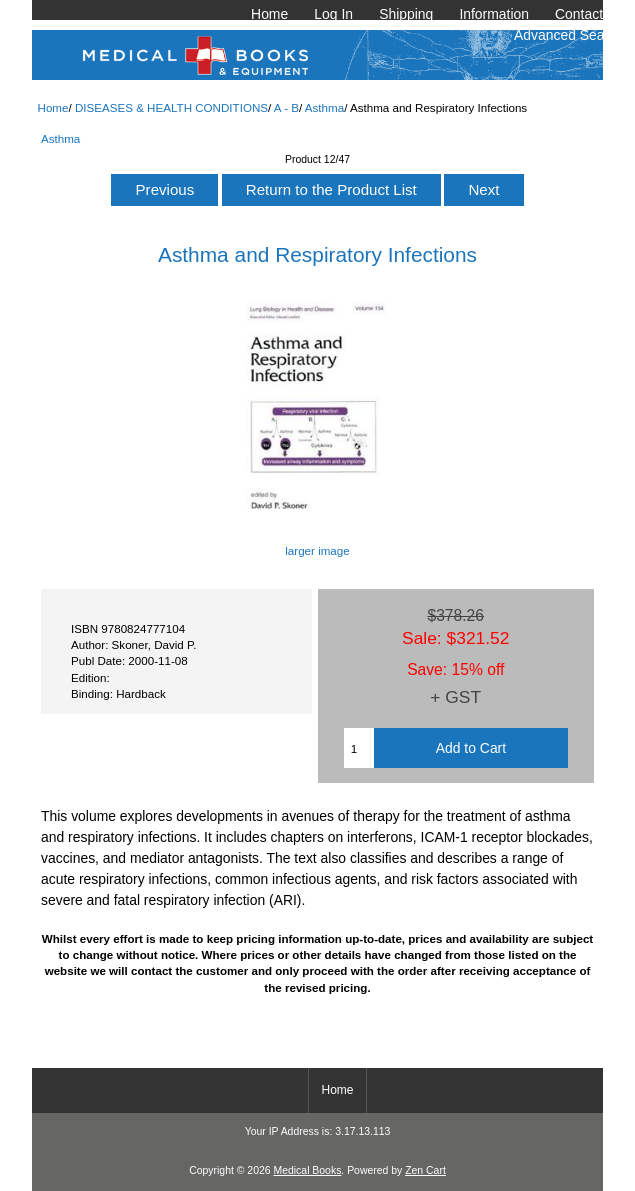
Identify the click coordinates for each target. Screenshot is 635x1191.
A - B (286, 107)
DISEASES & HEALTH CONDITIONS (171, 107)
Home (269, 14)
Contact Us (589, 14)
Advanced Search (569, 35)
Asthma (324, 107)
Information (494, 14)
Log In (333, 14)
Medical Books (307, 1170)
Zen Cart (425, 1170)
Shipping (406, 14)
